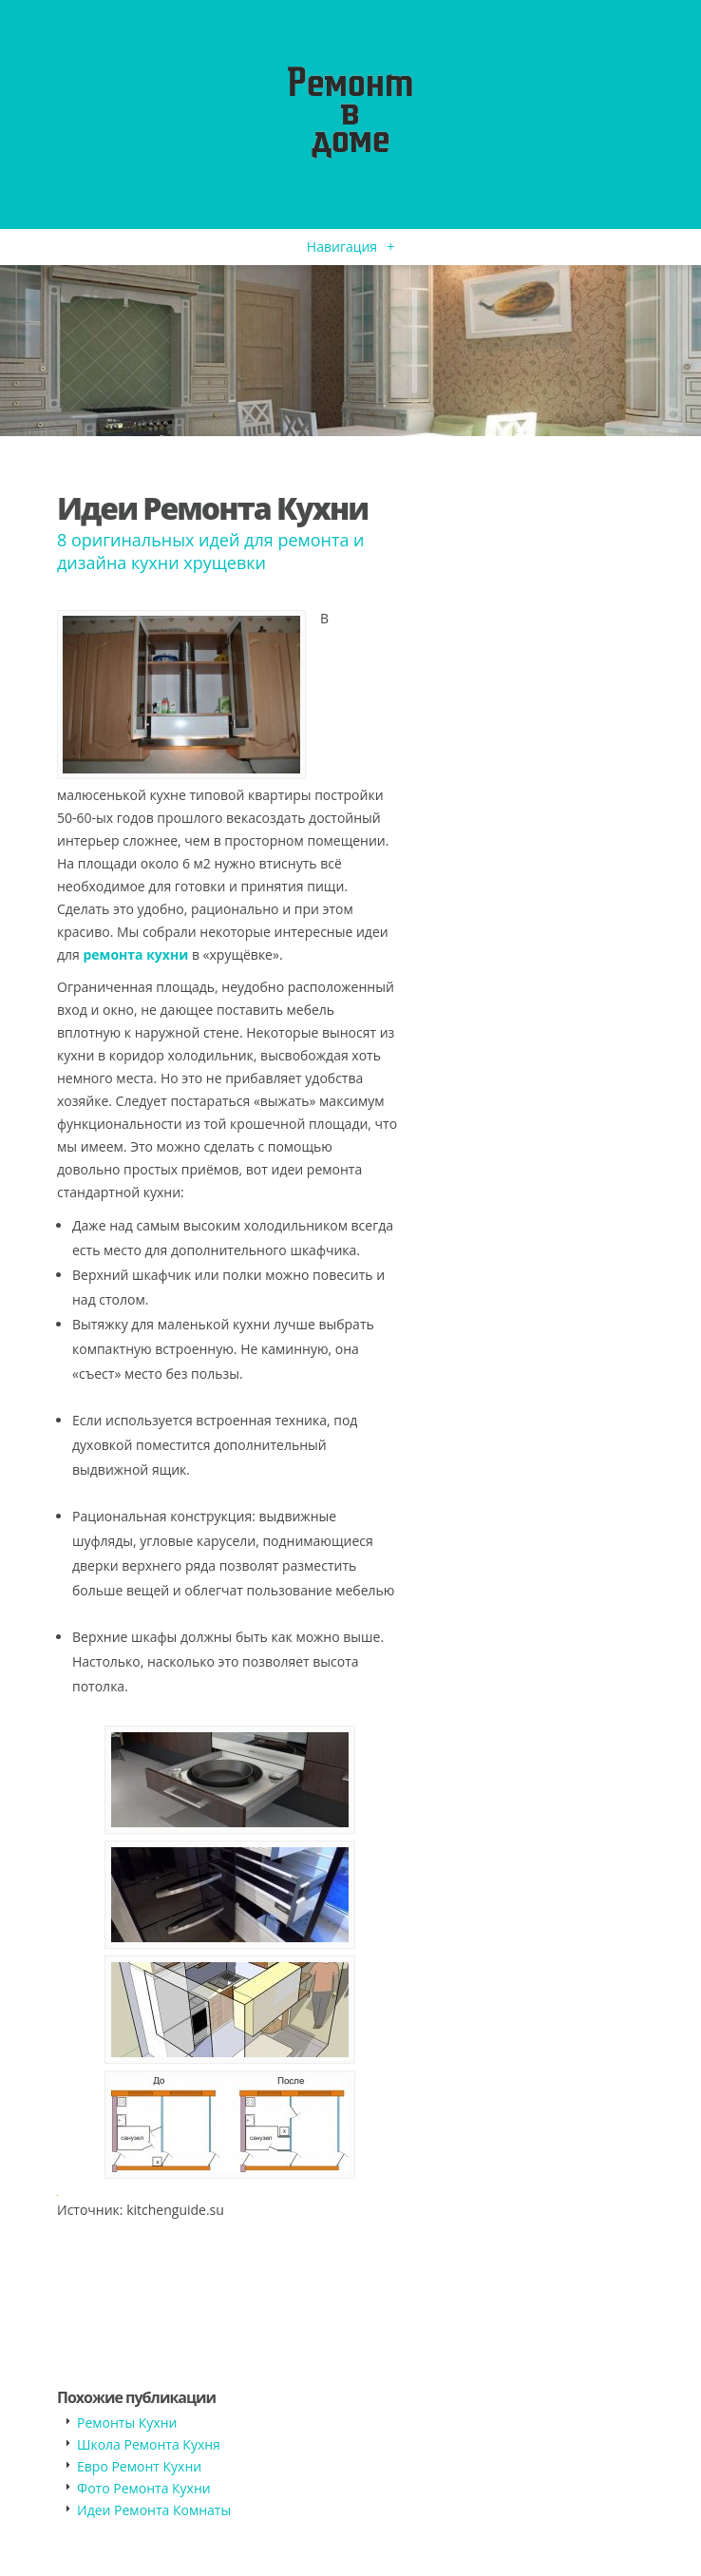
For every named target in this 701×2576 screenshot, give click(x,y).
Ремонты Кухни (127, 2423)
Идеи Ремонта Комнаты (154, 2510)
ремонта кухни (135, 954)
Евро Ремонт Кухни (139, 2466)
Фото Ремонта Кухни (144, 2488)
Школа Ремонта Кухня (148, 2444)
